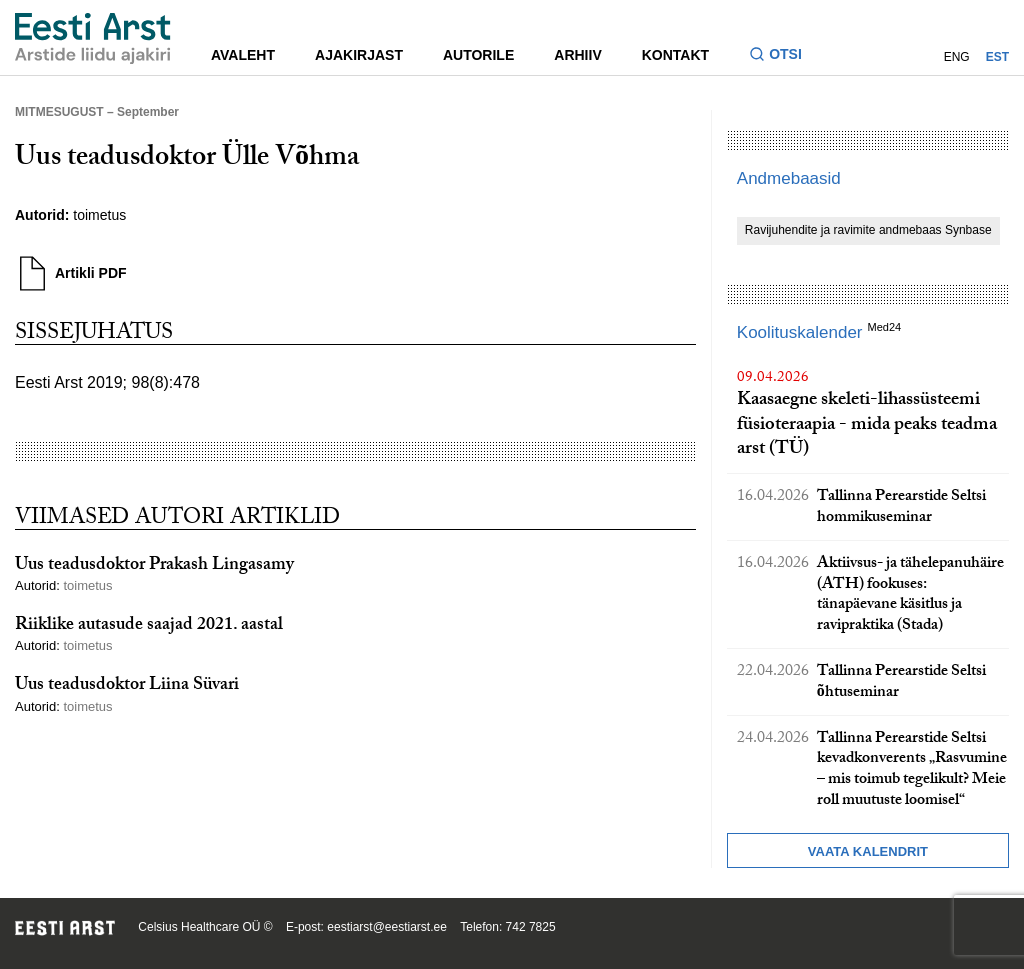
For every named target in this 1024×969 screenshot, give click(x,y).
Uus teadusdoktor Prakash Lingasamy (154, 566)
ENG (957, 57)
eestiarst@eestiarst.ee (387, 927)
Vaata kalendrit (868, 851)
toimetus (99, 215)
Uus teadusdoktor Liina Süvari (127, 686)
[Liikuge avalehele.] (93, 38)
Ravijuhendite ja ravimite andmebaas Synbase (868, 230)
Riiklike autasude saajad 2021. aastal (149, 626)
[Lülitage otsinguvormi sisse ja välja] (783, 56)
